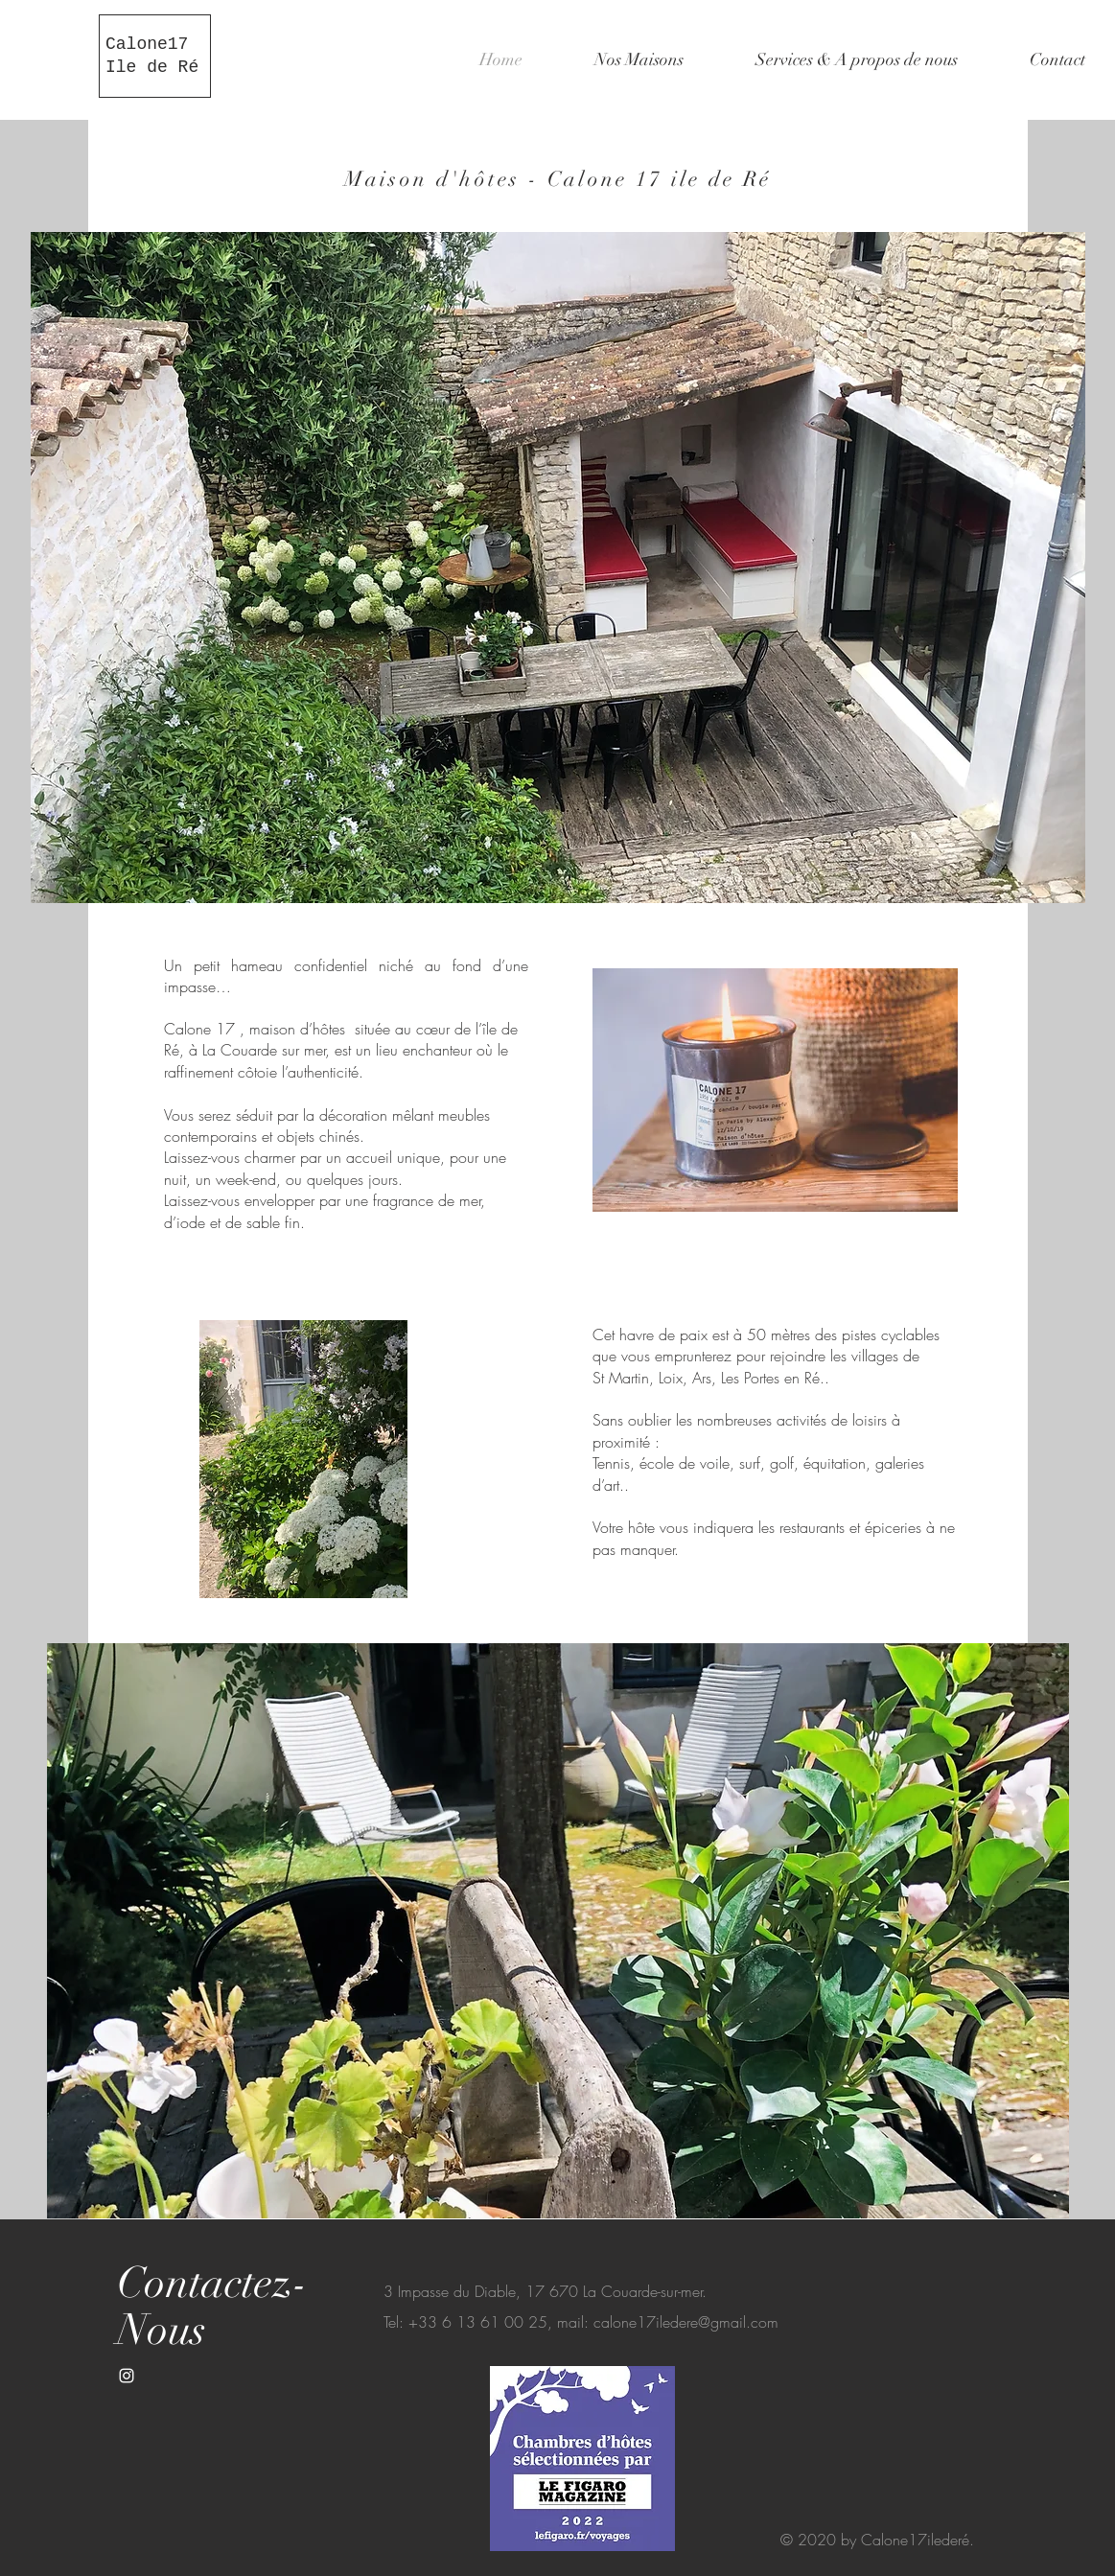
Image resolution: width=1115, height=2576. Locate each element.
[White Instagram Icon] (126, 2375)
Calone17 (146, 44)
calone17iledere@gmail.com (685, 2321)
